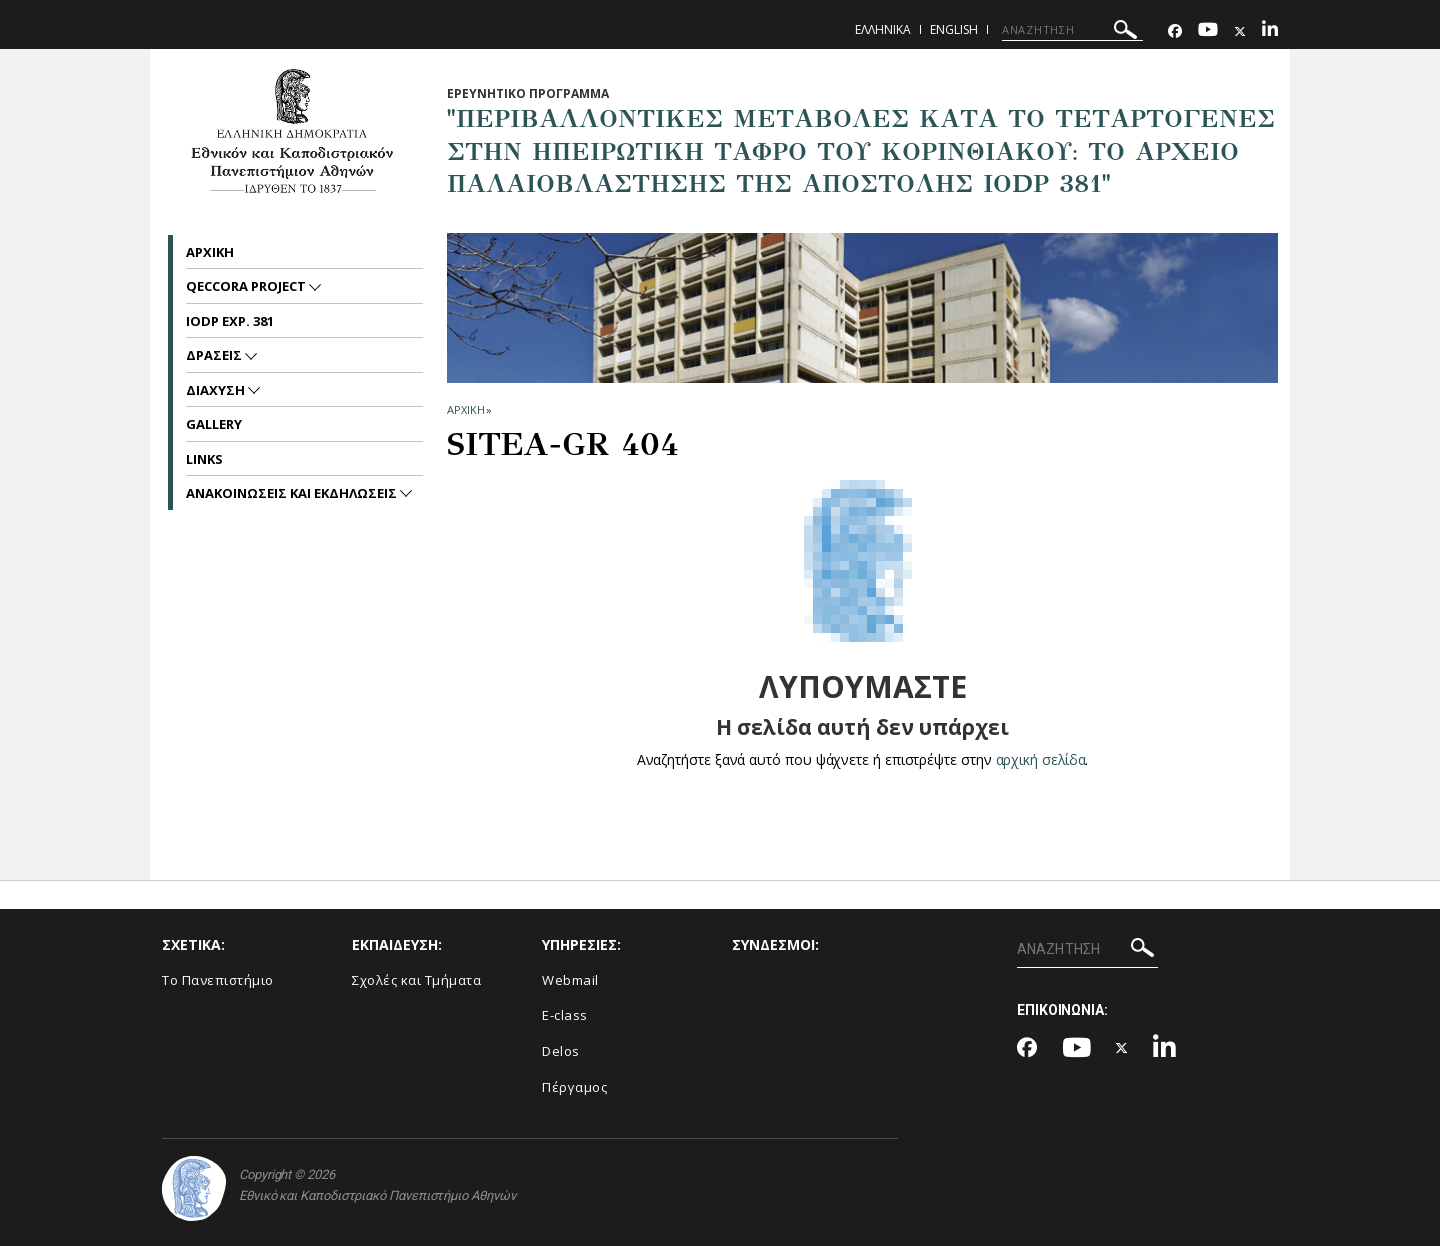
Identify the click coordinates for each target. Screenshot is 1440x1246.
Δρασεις (215, 355)
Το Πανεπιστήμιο (218, 980)
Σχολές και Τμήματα (416, 980)
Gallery (214, 424)
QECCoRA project (247, 286)
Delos (561, 1051)
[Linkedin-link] (1270, 31)
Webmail (570, 980)
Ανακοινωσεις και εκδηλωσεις (293, 493)
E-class (565, 1015)
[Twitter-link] (1240, 31)
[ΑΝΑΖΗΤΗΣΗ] (1072, 30)
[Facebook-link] (1175, 31)
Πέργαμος (574, 1087)
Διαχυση (217, 390)
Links (204, 459)
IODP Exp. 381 (230, 321)
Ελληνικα (883, 29)
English (954, 29)
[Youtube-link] (1208, 31)
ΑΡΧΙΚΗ (465, 409)
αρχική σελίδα (1040, 759)
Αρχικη (210, 252)
